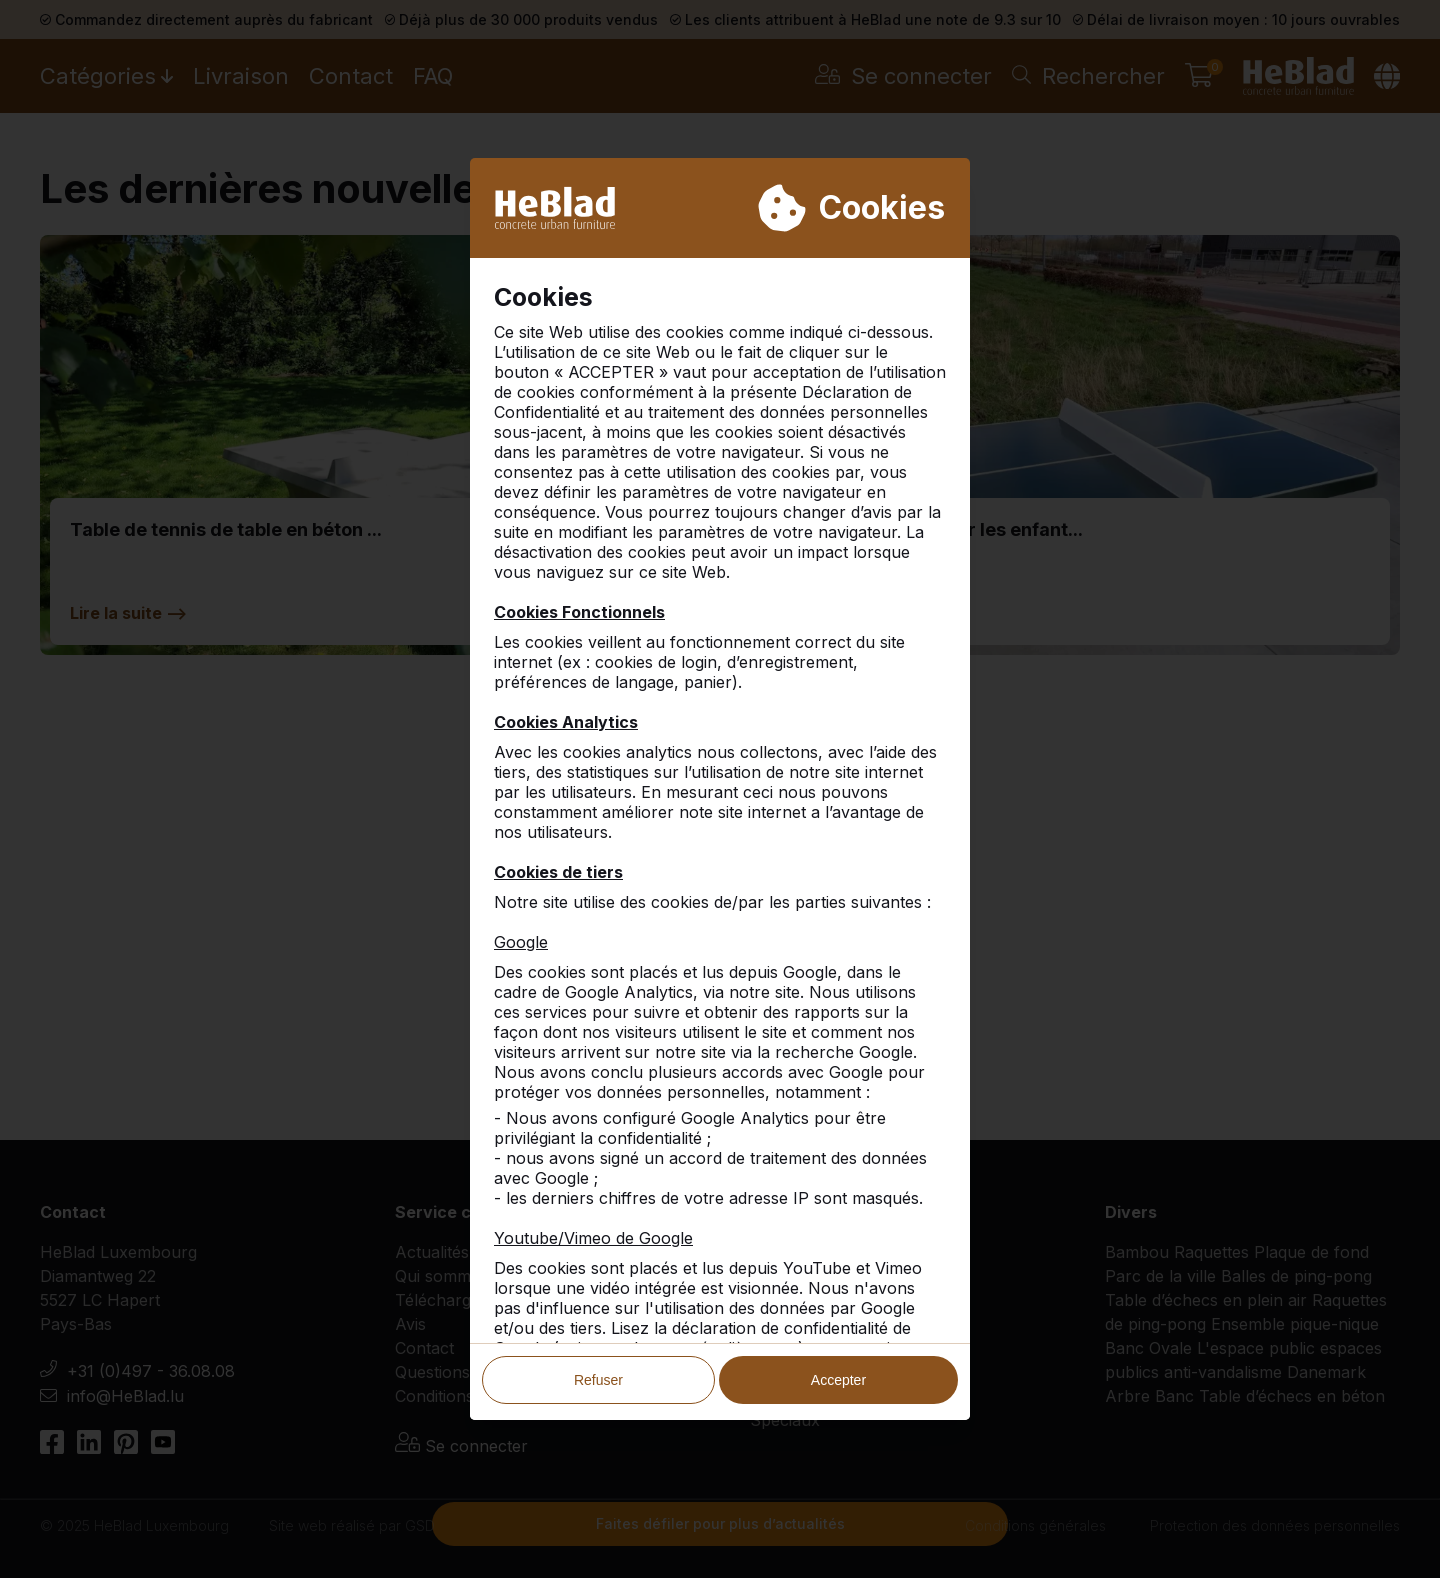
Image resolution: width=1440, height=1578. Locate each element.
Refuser (598, 1380)
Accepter (838, 1380)
